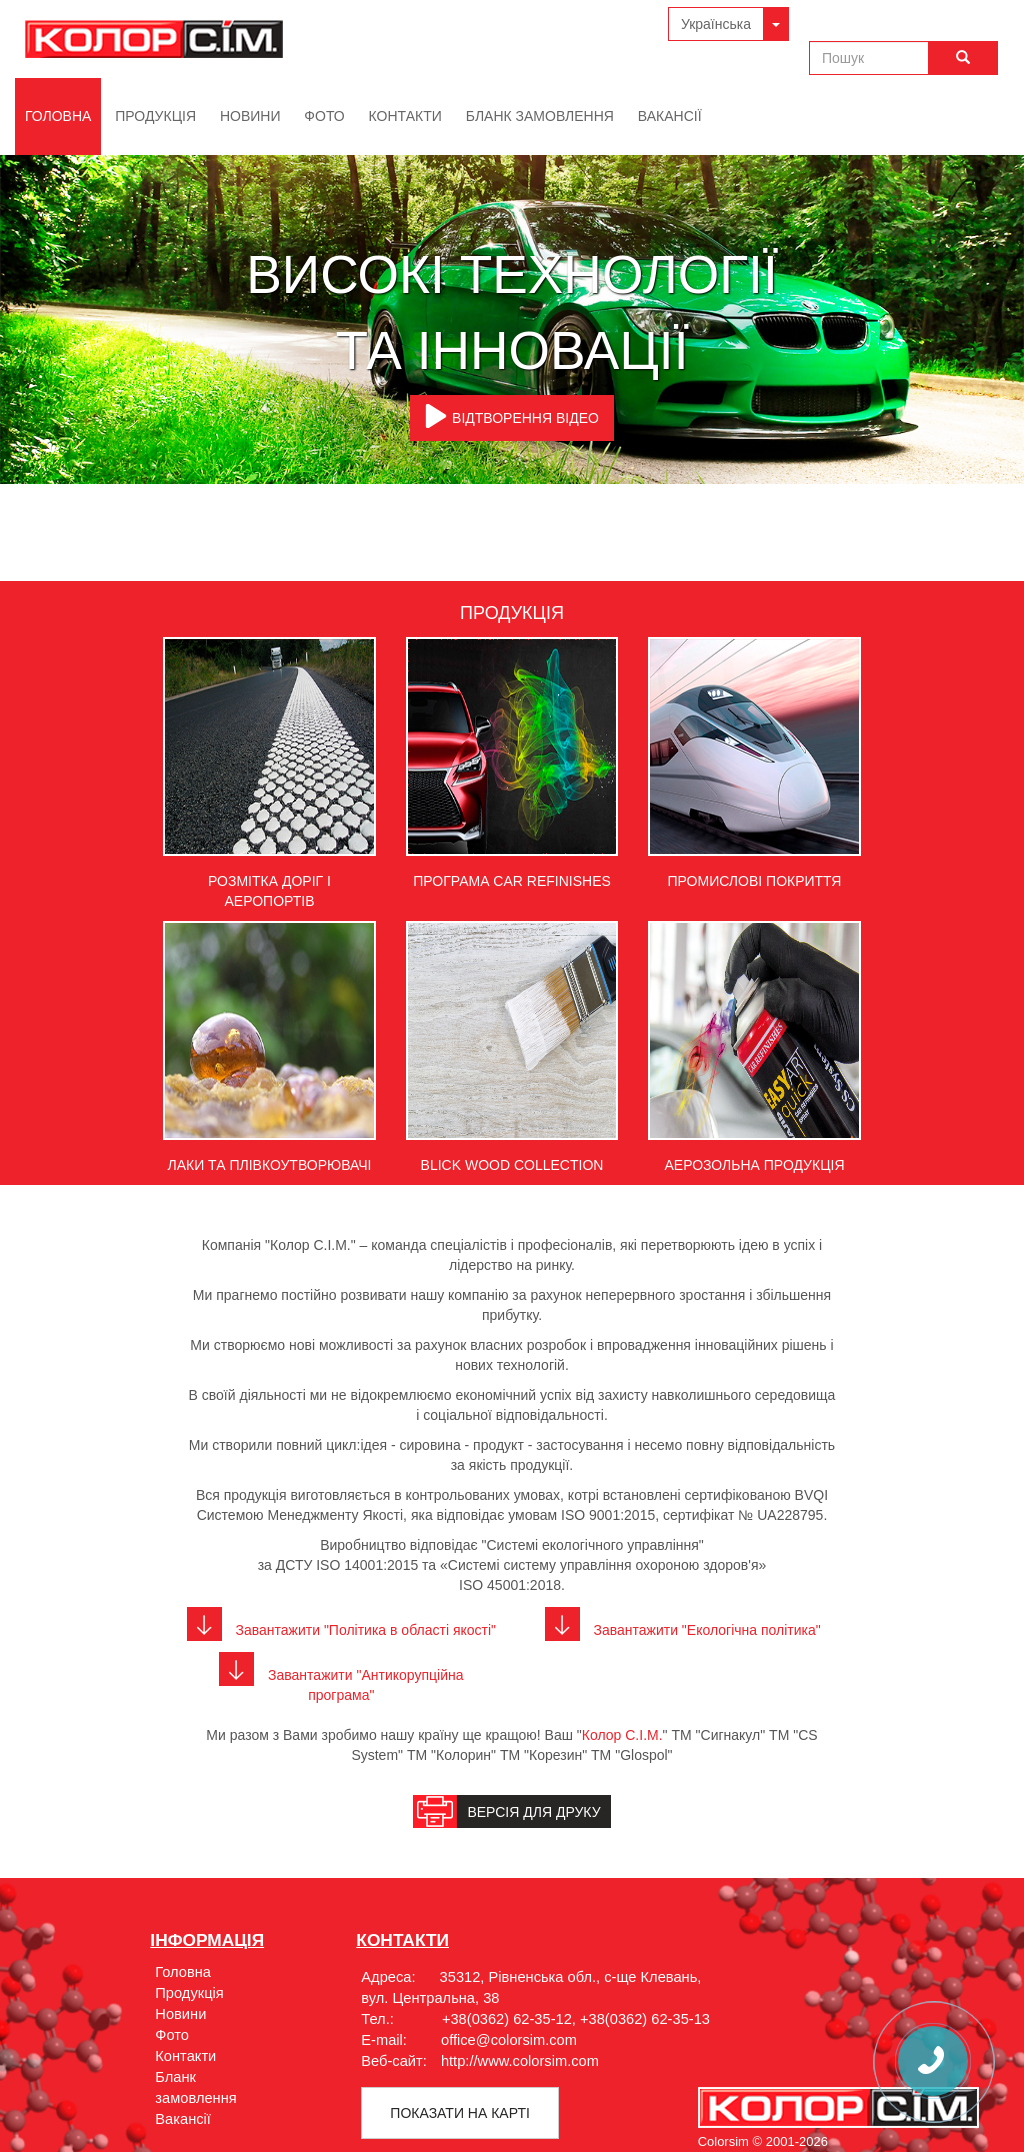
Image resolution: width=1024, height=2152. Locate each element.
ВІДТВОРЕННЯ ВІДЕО (512, 416)
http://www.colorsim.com (520, 2061)
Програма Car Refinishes (512, 881)
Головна (58, 116)
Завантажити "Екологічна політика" (683, 1630)
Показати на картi (459, 2113)
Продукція (155, 116)
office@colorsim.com (509, 2040)
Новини (250, 116)
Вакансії (670, 116)
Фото (324, 116)
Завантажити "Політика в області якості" (341, 1630)
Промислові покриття (755, 881)
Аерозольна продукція (754, 1165)
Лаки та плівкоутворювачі (269, 1165)
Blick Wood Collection (512, 1165)
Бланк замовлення (540, 116)
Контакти (405, 116)
